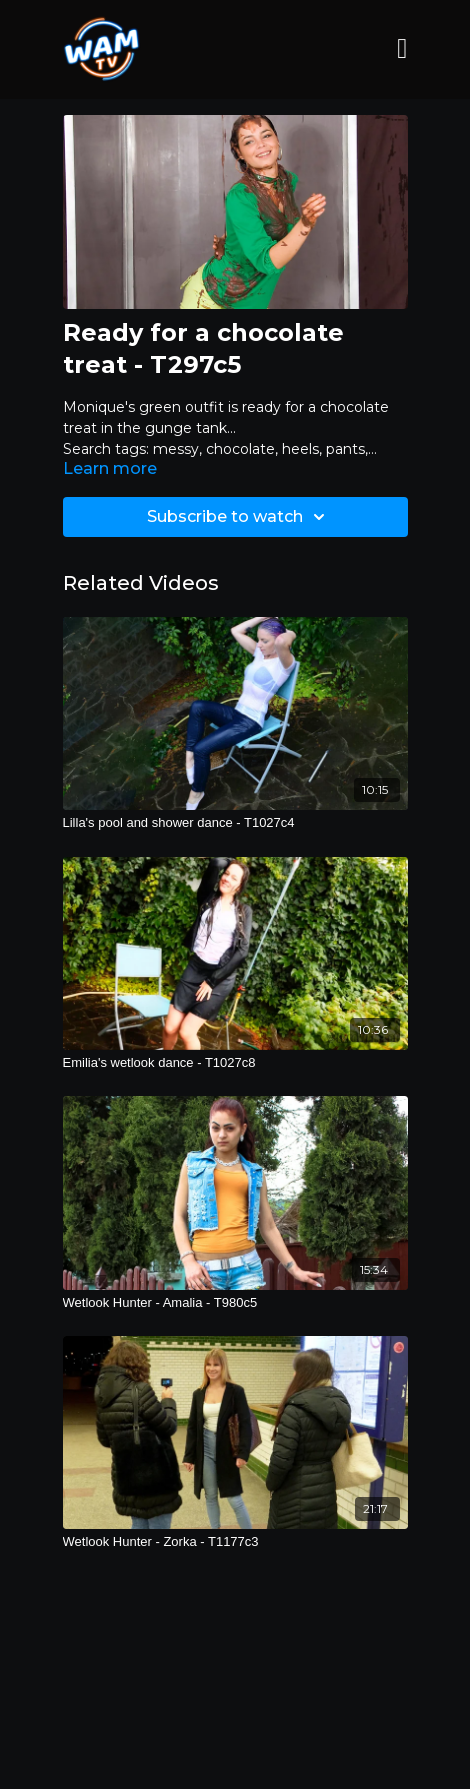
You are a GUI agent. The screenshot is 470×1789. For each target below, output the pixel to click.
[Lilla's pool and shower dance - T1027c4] (235, 823)
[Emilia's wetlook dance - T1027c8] (235, 1063)
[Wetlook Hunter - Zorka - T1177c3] (235, 1542)
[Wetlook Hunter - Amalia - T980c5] (235, 1303)
